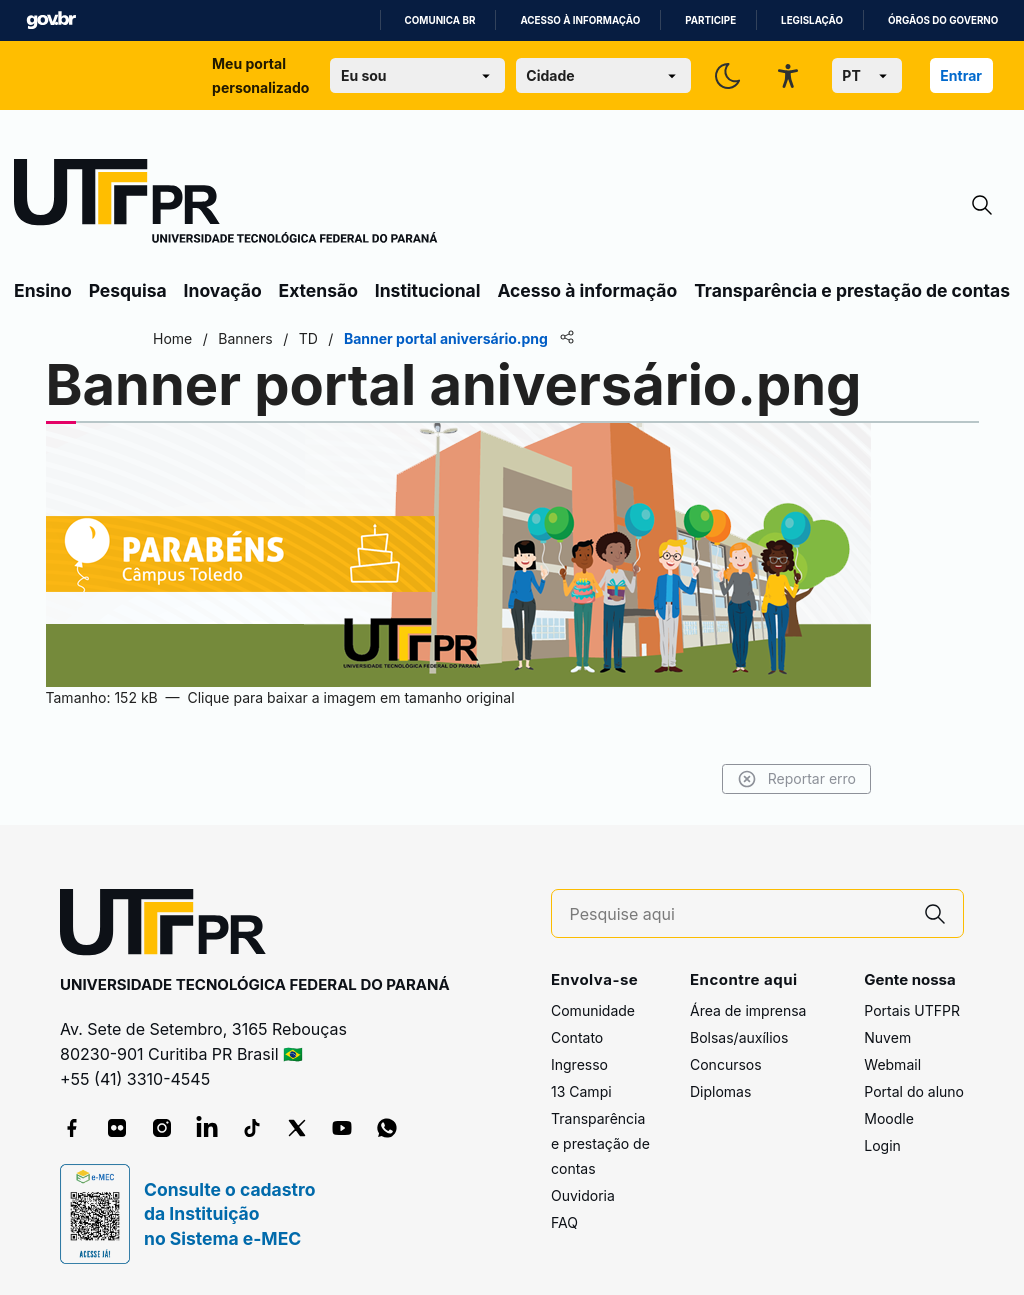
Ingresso (579, 1064)
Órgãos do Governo (943, 20)
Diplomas (720, 1091)
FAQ (564, 1222)
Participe (710, 20)
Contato (577, 1037)
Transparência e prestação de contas (852, 290)
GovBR (51, 20)
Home (172, 338)
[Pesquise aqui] (739, 914)
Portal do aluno (914, 1091)
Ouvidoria (583, 1195)
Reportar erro (796, 779)
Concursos (726, 1064)
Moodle (889, 1118)
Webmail (892, 1064)
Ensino (43, 290)
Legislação (812, 20)
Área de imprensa (748, 1010)
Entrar (961, 75)
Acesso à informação (580, 20)
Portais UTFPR (912, 1010)
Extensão (318, 290)
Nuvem (887, 1037)
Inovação (223, 290)
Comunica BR (440, 20)
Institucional (428, 290)
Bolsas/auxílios (739, 1037)
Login (882, 1145)
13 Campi (581, 1091)
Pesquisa (128, 290)
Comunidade (593, 1010)
